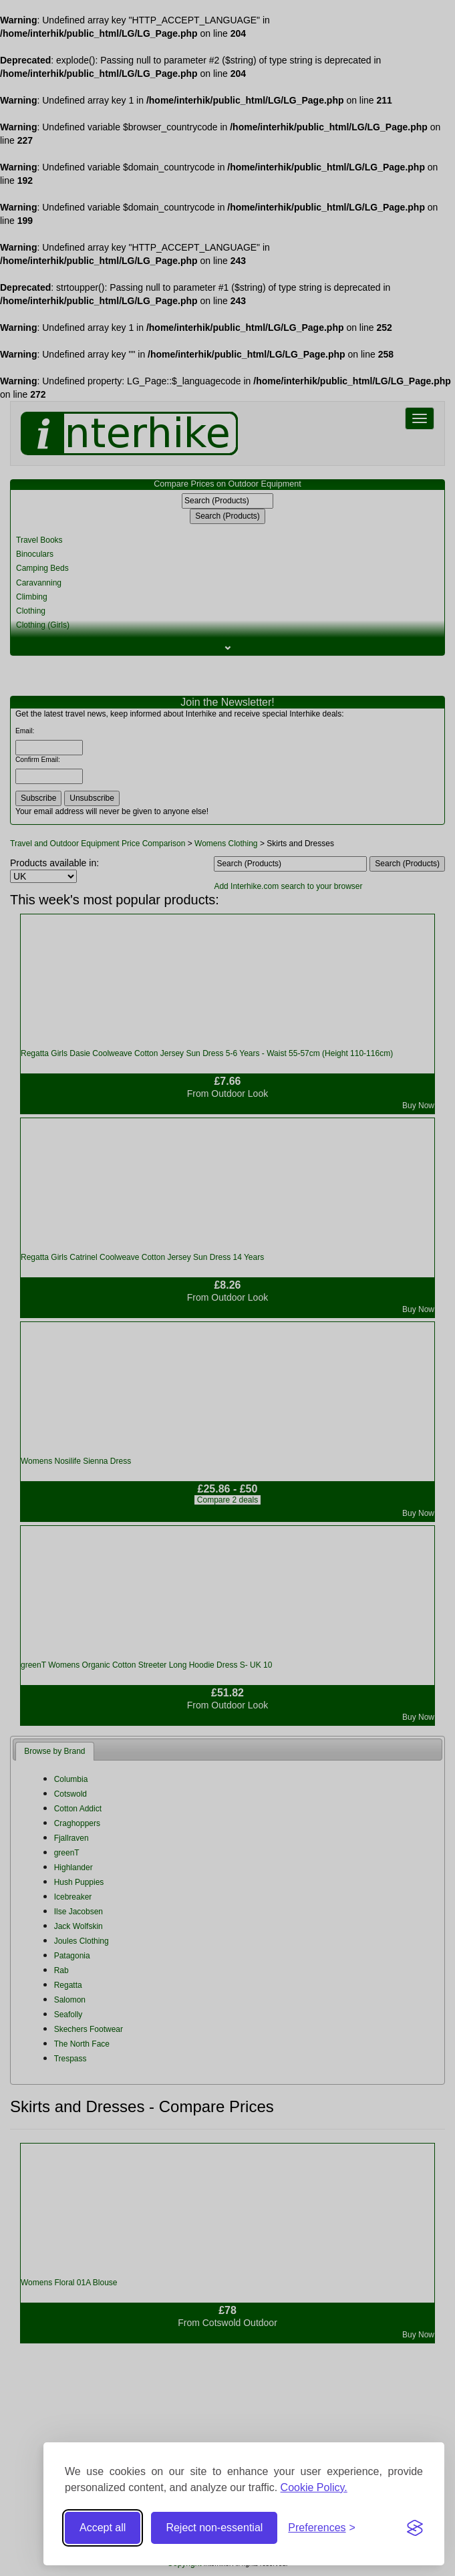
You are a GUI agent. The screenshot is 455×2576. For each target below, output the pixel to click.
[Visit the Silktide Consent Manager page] (415, 2528)
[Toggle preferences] (321, 2528)
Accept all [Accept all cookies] (103, 2527)
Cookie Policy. (314, 2487)
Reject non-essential (214, 2527)
